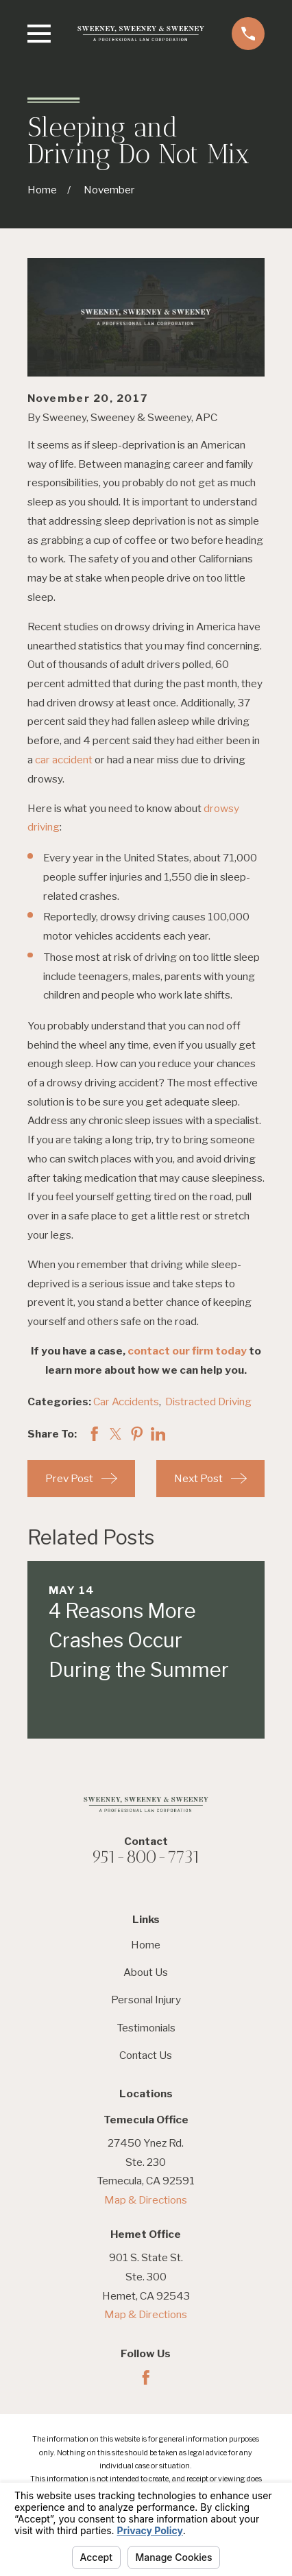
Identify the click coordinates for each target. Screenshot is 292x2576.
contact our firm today (187, 1350)
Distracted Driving (208, 1401)
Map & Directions (145, 2199)
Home (145, 1944)
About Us (145, 1972)
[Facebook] (146, 2377)
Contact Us (145, 2055)
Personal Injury (146, 1999)
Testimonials (146, 2027)
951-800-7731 (146, 1857)
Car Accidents (126, 1401)
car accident (64, 759)
